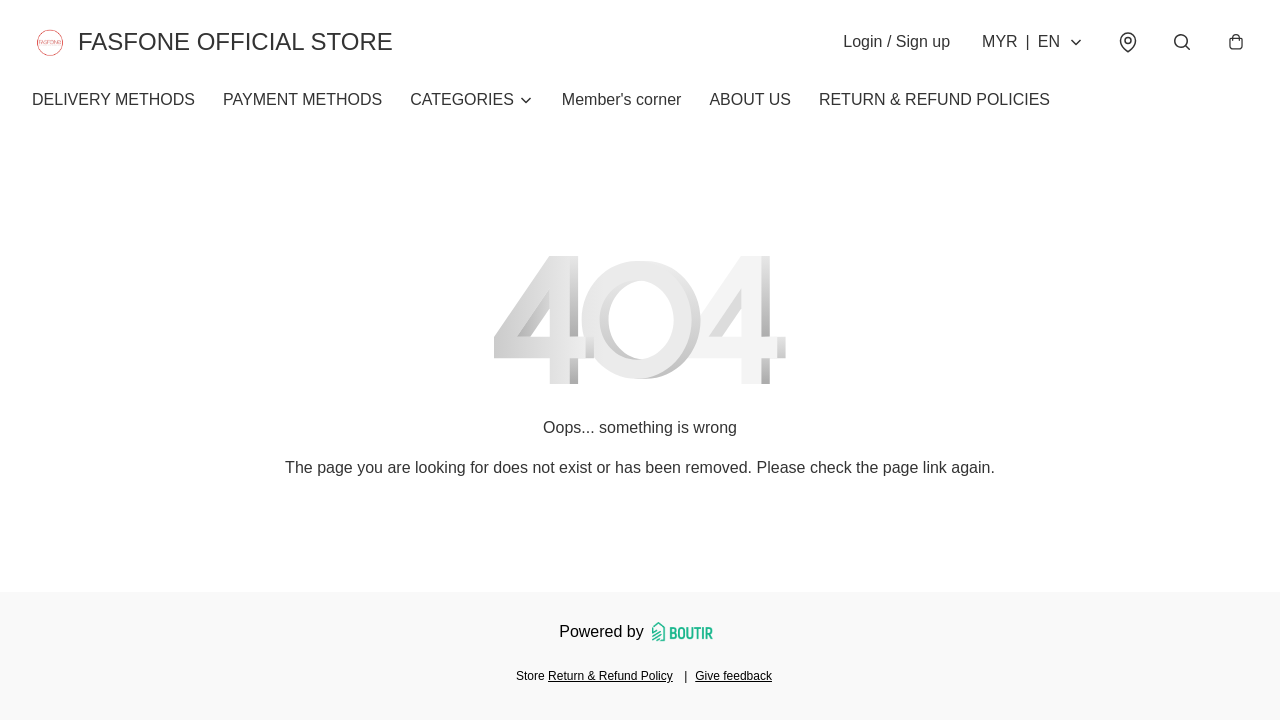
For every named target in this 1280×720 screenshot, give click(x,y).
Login (896, 41)
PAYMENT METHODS (302, 99)
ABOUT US (750, 99)
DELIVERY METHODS (113, 99)
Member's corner (622, 99)
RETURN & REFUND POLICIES (934, 99)
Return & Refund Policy (610, 676)
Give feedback (733, 676)
